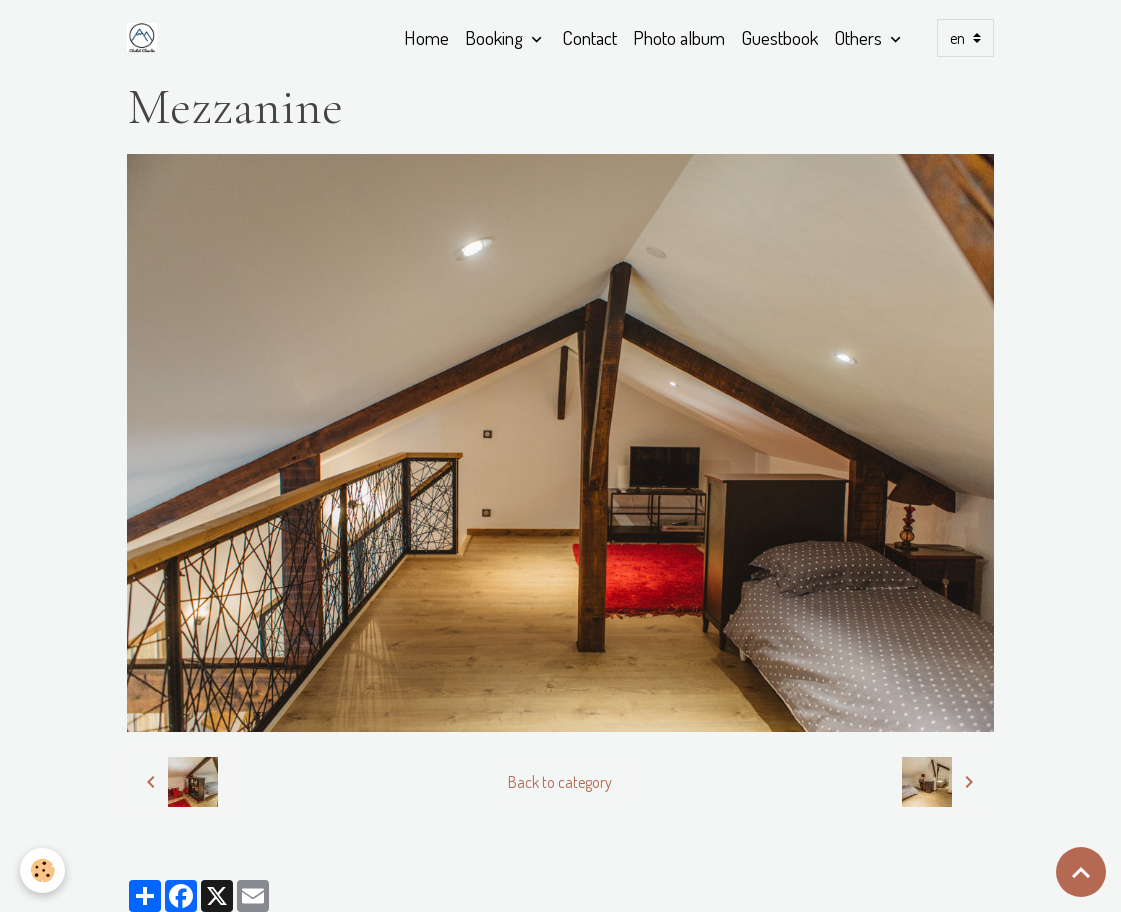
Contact (589, 37)
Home (426, 37)
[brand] (146, 38)
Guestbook (779, 37)
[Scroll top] (1081, 872)
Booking (496, 37)
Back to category (560, 782)
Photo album (679, 37)
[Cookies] (42, 870)
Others (860, 37)
